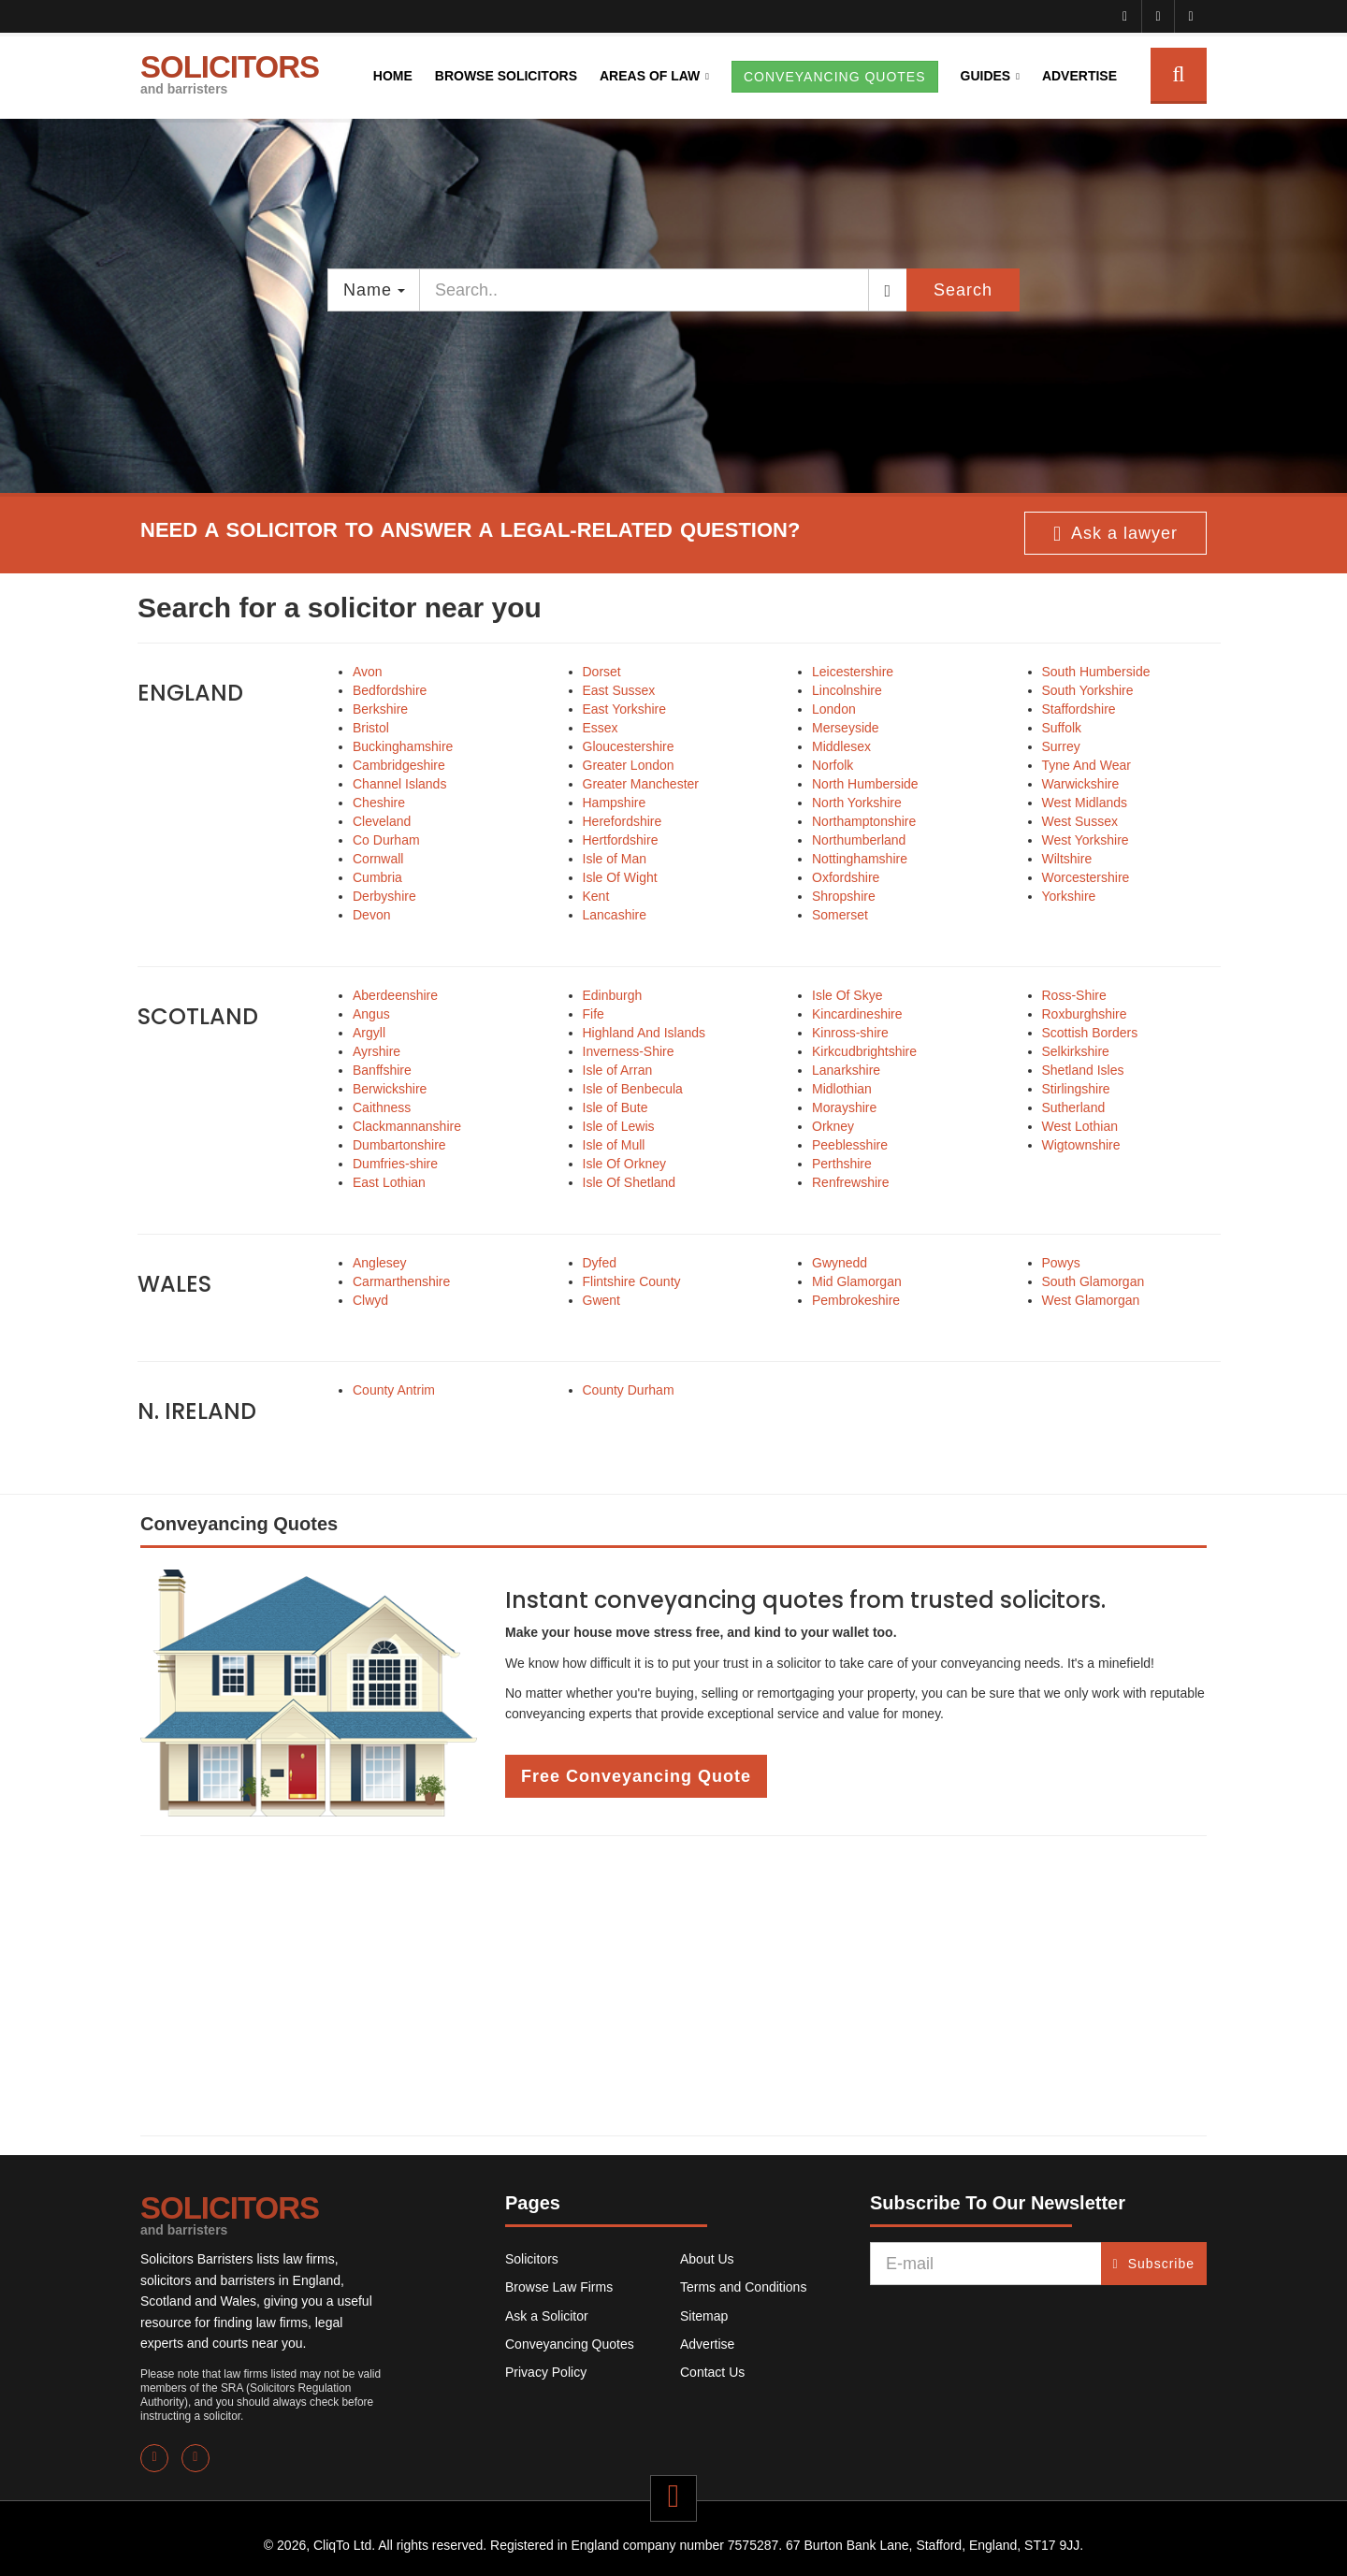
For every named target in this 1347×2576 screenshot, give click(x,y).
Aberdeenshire (395, 995)
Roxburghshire (1084, 1013)
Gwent (601, 1300)
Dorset (602, 671)
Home (393, 75)
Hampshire (614, 802)
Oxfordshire (845, 877)
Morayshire (844, 1107)
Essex (600, 727)
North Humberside (865, 783)
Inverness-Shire (628, 1051)
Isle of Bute (615, 1107)
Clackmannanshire (407, 1126)
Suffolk (1062, 727)
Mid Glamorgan (857, 1281)
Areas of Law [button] (650, 75)
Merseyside (845, 727)
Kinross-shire (850, 1032)
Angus (371, 1013)
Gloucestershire (628, 746)
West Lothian (1080, 1126)
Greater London (628, 765)
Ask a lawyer (1115, 534)
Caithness (382, 1107)
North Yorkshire (857, 802)
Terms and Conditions (743, 2286)
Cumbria (377, 877)
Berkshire (380, 709)
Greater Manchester (641, 783)
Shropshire (844, 896)
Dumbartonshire (399, 1144)
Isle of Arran (618, 1070)
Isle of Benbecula (633, 1088)
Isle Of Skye (847, 995)
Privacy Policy (546, 2372)
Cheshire (379, 802)
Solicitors (531, 2258)
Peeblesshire (850, 1144)
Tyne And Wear (1086, 765)
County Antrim (394, 1389)
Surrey (1061, 746)
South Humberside (1096, 671)
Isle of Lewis (619, 1126)
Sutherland (1074, 1107)
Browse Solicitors (506, 75)
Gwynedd (839, 1262)
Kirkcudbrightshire (864, 1051)
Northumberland (858, 839)
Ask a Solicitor (546, 2315)
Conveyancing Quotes (569, 2344)
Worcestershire (1086, 877)
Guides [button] (986, 75)
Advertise (1079, 75)
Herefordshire (622, 821)
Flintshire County (632, 1281)
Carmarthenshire (401, 1281)
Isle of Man (614, 858)
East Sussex (619, 690)
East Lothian (389, 1182)
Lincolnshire (847, 690)
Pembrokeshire (856, 1300)
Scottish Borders (1090, 1032)
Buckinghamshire (403, 746)
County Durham (628, 1389)
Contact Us (712, 2372)
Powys (1061, 1262)
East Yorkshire (625, 709)
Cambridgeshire (399, 765)
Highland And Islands (644, 1032)
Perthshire (842, 1163)
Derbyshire (384, 896)
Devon (371, 914)
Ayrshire (376, 1051)
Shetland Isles (1083, 1070)
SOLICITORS (229, 73)
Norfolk (832, 765)
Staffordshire (1079, 709)
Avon (368, 671)
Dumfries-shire (395, 1163)
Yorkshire (1069, 896)
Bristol (371, 727)
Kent (596, 896)
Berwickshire (390, 1088)
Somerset (840, 914)
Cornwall (378, 858)
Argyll (369, 1032)
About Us (707, 2258)
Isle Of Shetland (629, 1182)
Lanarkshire (846, 1070)
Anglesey (380, 1262)
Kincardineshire (857, 1013)
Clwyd (370, 1300)
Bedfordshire (390, 690)
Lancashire (615, 914)
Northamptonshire (864, 821)
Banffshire (382, 1070)
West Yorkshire (1085, 839)
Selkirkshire (1075, 1051)
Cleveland (382, 821)
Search (963, 290)
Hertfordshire (621, 839)
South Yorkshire (1088, 690)
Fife (593, 1013)
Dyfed (600, 1262)
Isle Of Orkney (624, 1163)
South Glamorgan (1093, 1281)
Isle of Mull (614, 1144)
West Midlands (1085, 802)
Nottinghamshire (859, 858)
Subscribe (1154, 2263)
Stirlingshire (1076, 1088)
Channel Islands (399, 783)
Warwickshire (1081, 783)
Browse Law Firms (559, 2286)
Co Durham (386, 839)
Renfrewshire (850, 1182)
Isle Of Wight (620, 877)
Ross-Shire (1074, 995)
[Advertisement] (673, 1986)
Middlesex (841, 746)
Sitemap (704, 2315)
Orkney (833, 1126)
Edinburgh (613, 995)
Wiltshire (1067, 858)
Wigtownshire (1081, 1144)
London (834, 709)
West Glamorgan (1091, 1300)
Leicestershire (852, 671)
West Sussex (1080, 821)
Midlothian (842, 1088)
